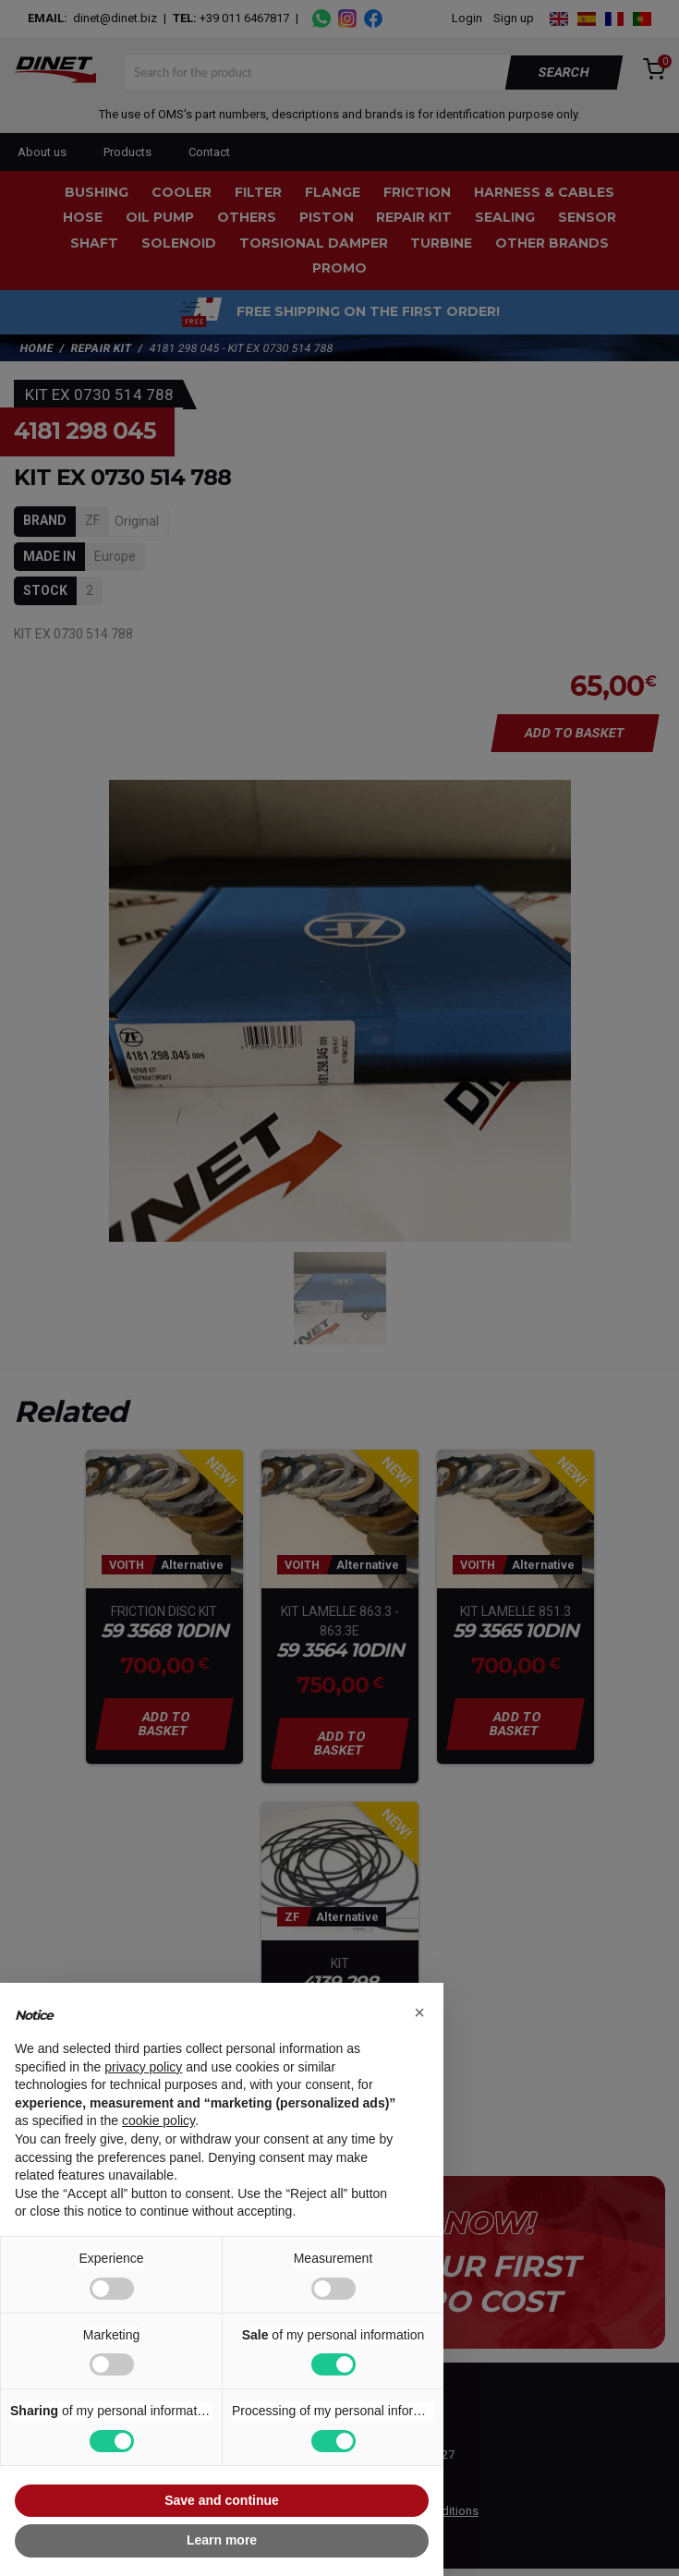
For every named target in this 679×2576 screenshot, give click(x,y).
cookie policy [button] (158, 2120)
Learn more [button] (222, 2540)
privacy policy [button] (143, 2067)
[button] (419, 2012)
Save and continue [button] (221, 2500)
